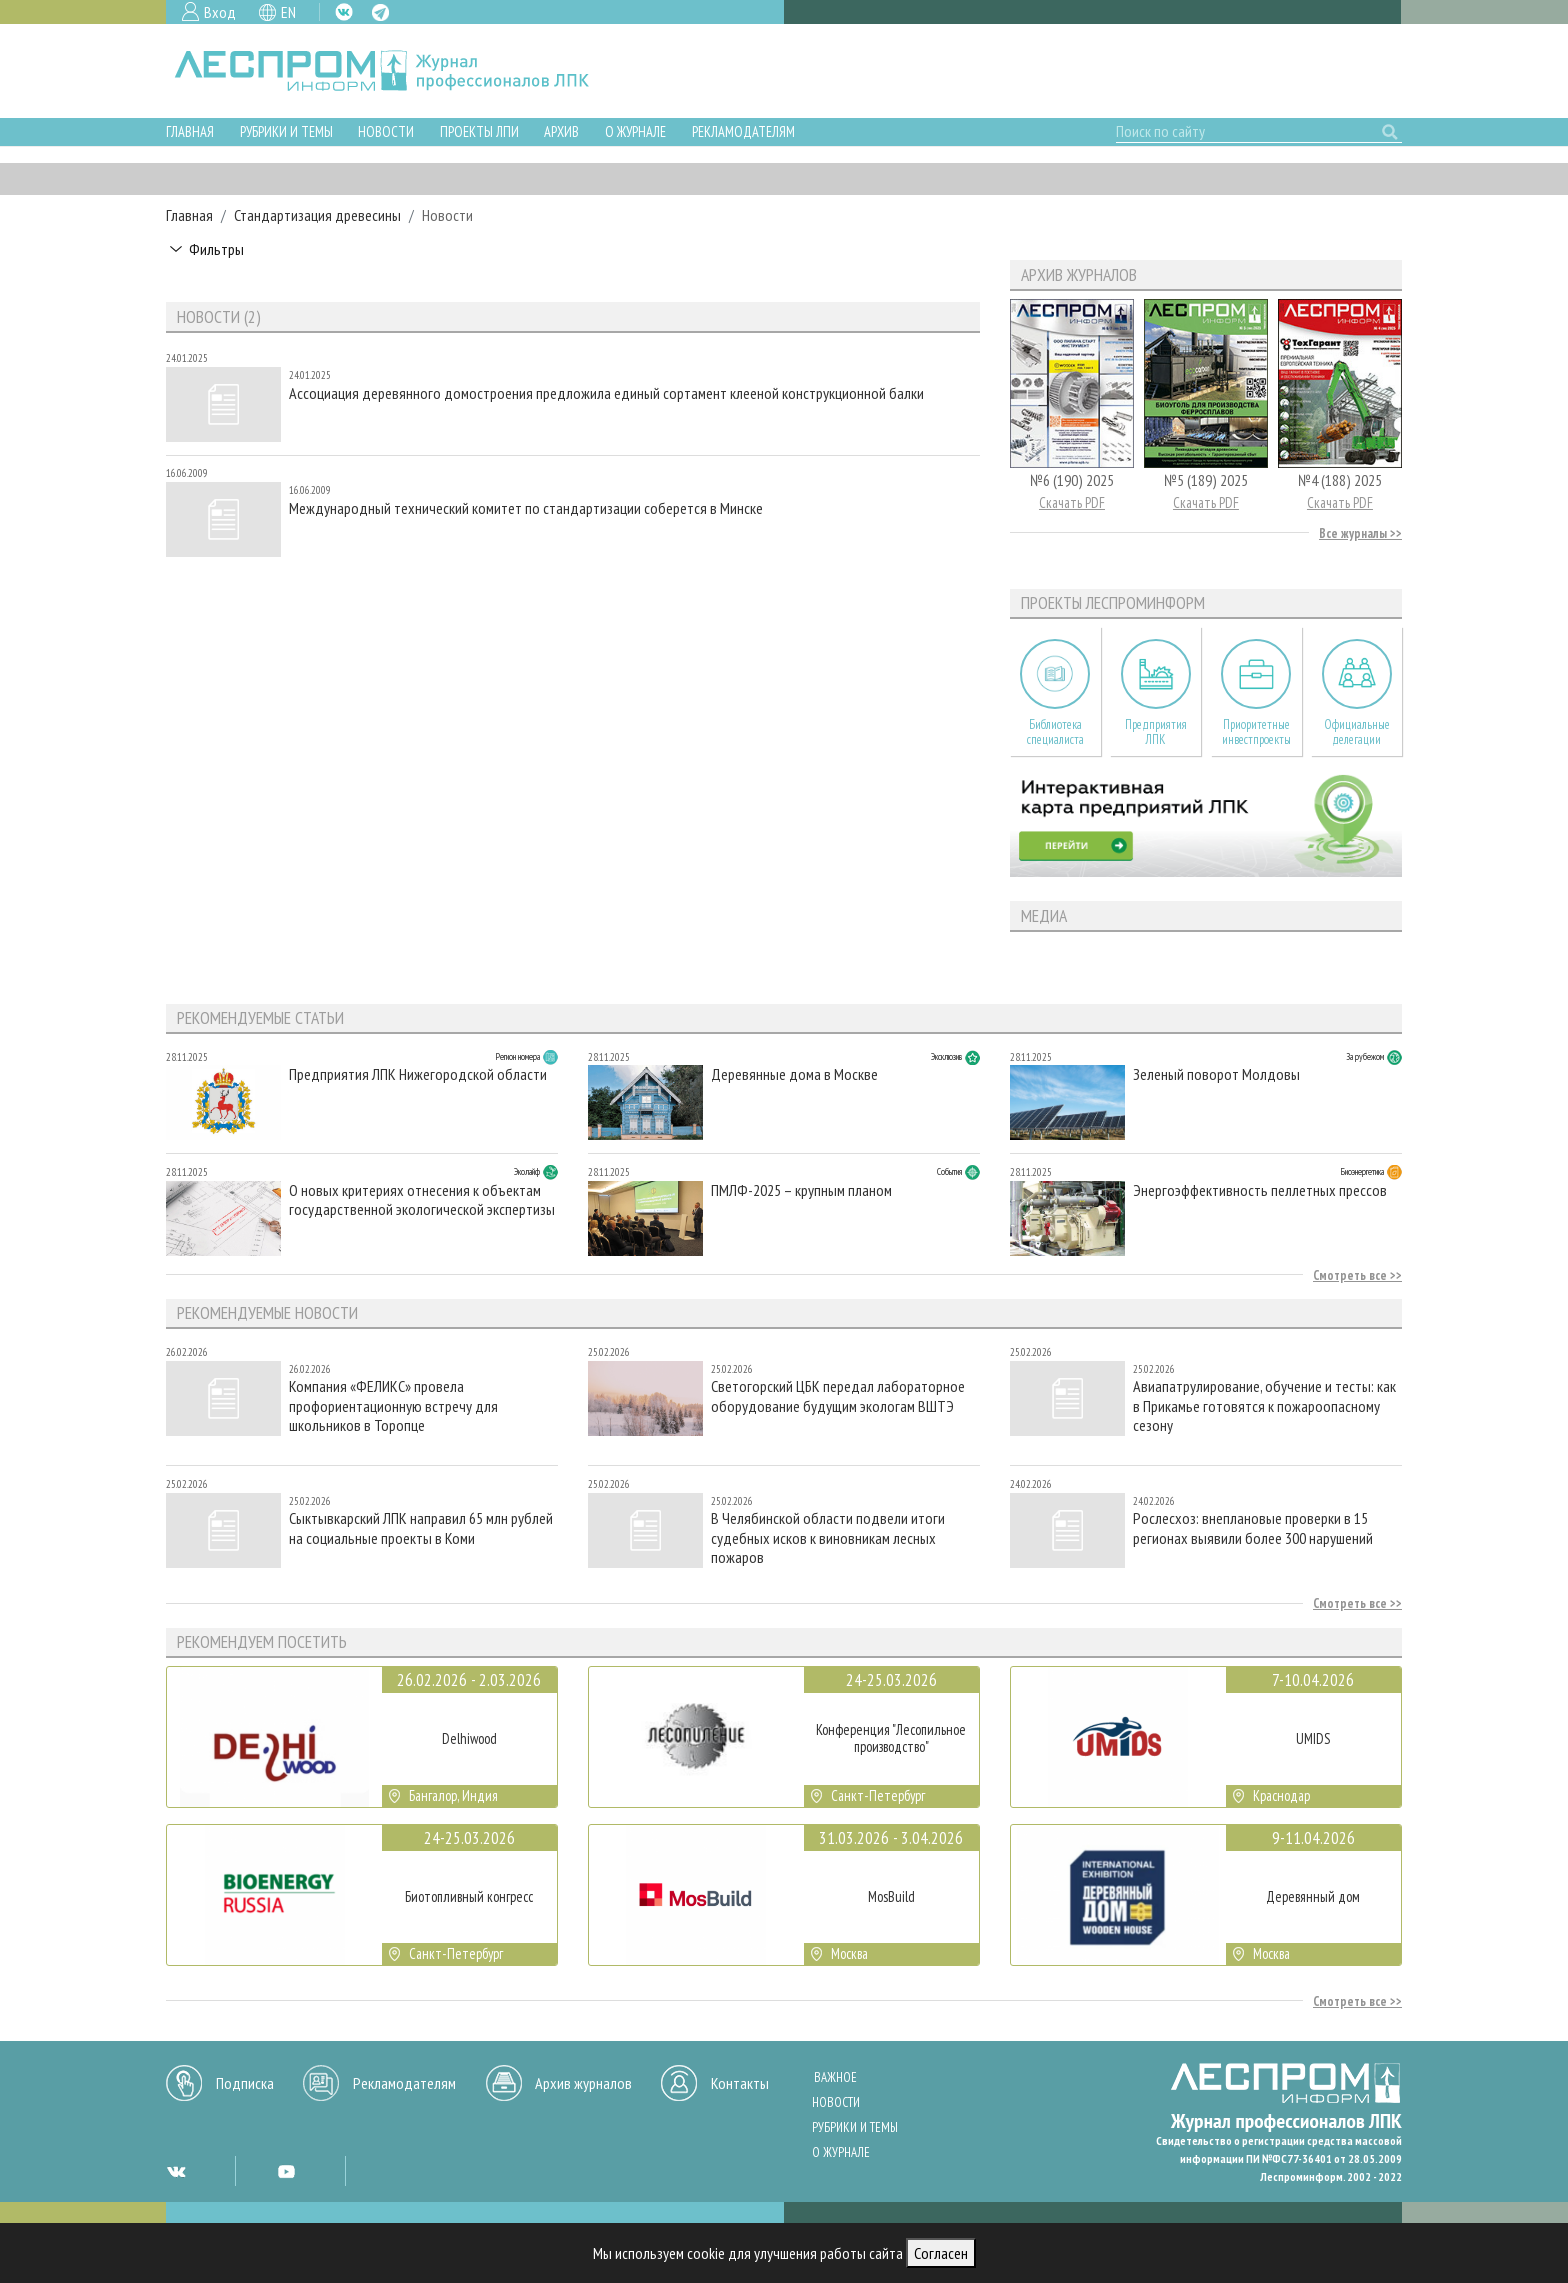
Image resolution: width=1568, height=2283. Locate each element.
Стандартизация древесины (317, 215)
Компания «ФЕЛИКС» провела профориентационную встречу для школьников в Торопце (393, 1405)
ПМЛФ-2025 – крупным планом (801, 1190)
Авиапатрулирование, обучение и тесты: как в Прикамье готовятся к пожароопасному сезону (1264, 1405)
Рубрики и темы (286, 131)
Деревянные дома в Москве (794, 1074)
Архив (561, 131)
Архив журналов (583, 2083)
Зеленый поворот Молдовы (1216, 1074)
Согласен (941, 2253)
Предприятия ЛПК (1156, 732)
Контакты (740, 2083)
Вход (220, 12)
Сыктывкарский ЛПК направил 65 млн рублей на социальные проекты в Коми (421, 1528)
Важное (835, 2077)
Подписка (245, 2083)
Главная (190, 131)
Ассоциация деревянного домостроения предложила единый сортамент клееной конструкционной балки (606, 393)
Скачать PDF (1072, 502)
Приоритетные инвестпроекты (1256, 732)
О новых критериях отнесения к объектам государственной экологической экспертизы (422, 1200)
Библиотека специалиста (1055, 732)
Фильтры (216, 249)
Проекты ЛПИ (479, 131)
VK (344, 12)
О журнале (635, 131)
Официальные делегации (1357, 732)
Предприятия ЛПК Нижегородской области (418, 1074)
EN (288, 12)
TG (380, 12)
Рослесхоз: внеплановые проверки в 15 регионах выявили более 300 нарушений (1253, 1528)
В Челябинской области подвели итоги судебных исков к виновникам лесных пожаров (828, 1537)
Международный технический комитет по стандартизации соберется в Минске (526, 508)
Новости (386, 131)
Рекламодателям (743, 131)
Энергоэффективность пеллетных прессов (1260, 1190)
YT (286, 2171)
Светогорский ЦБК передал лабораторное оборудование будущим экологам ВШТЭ (838, 1396)
